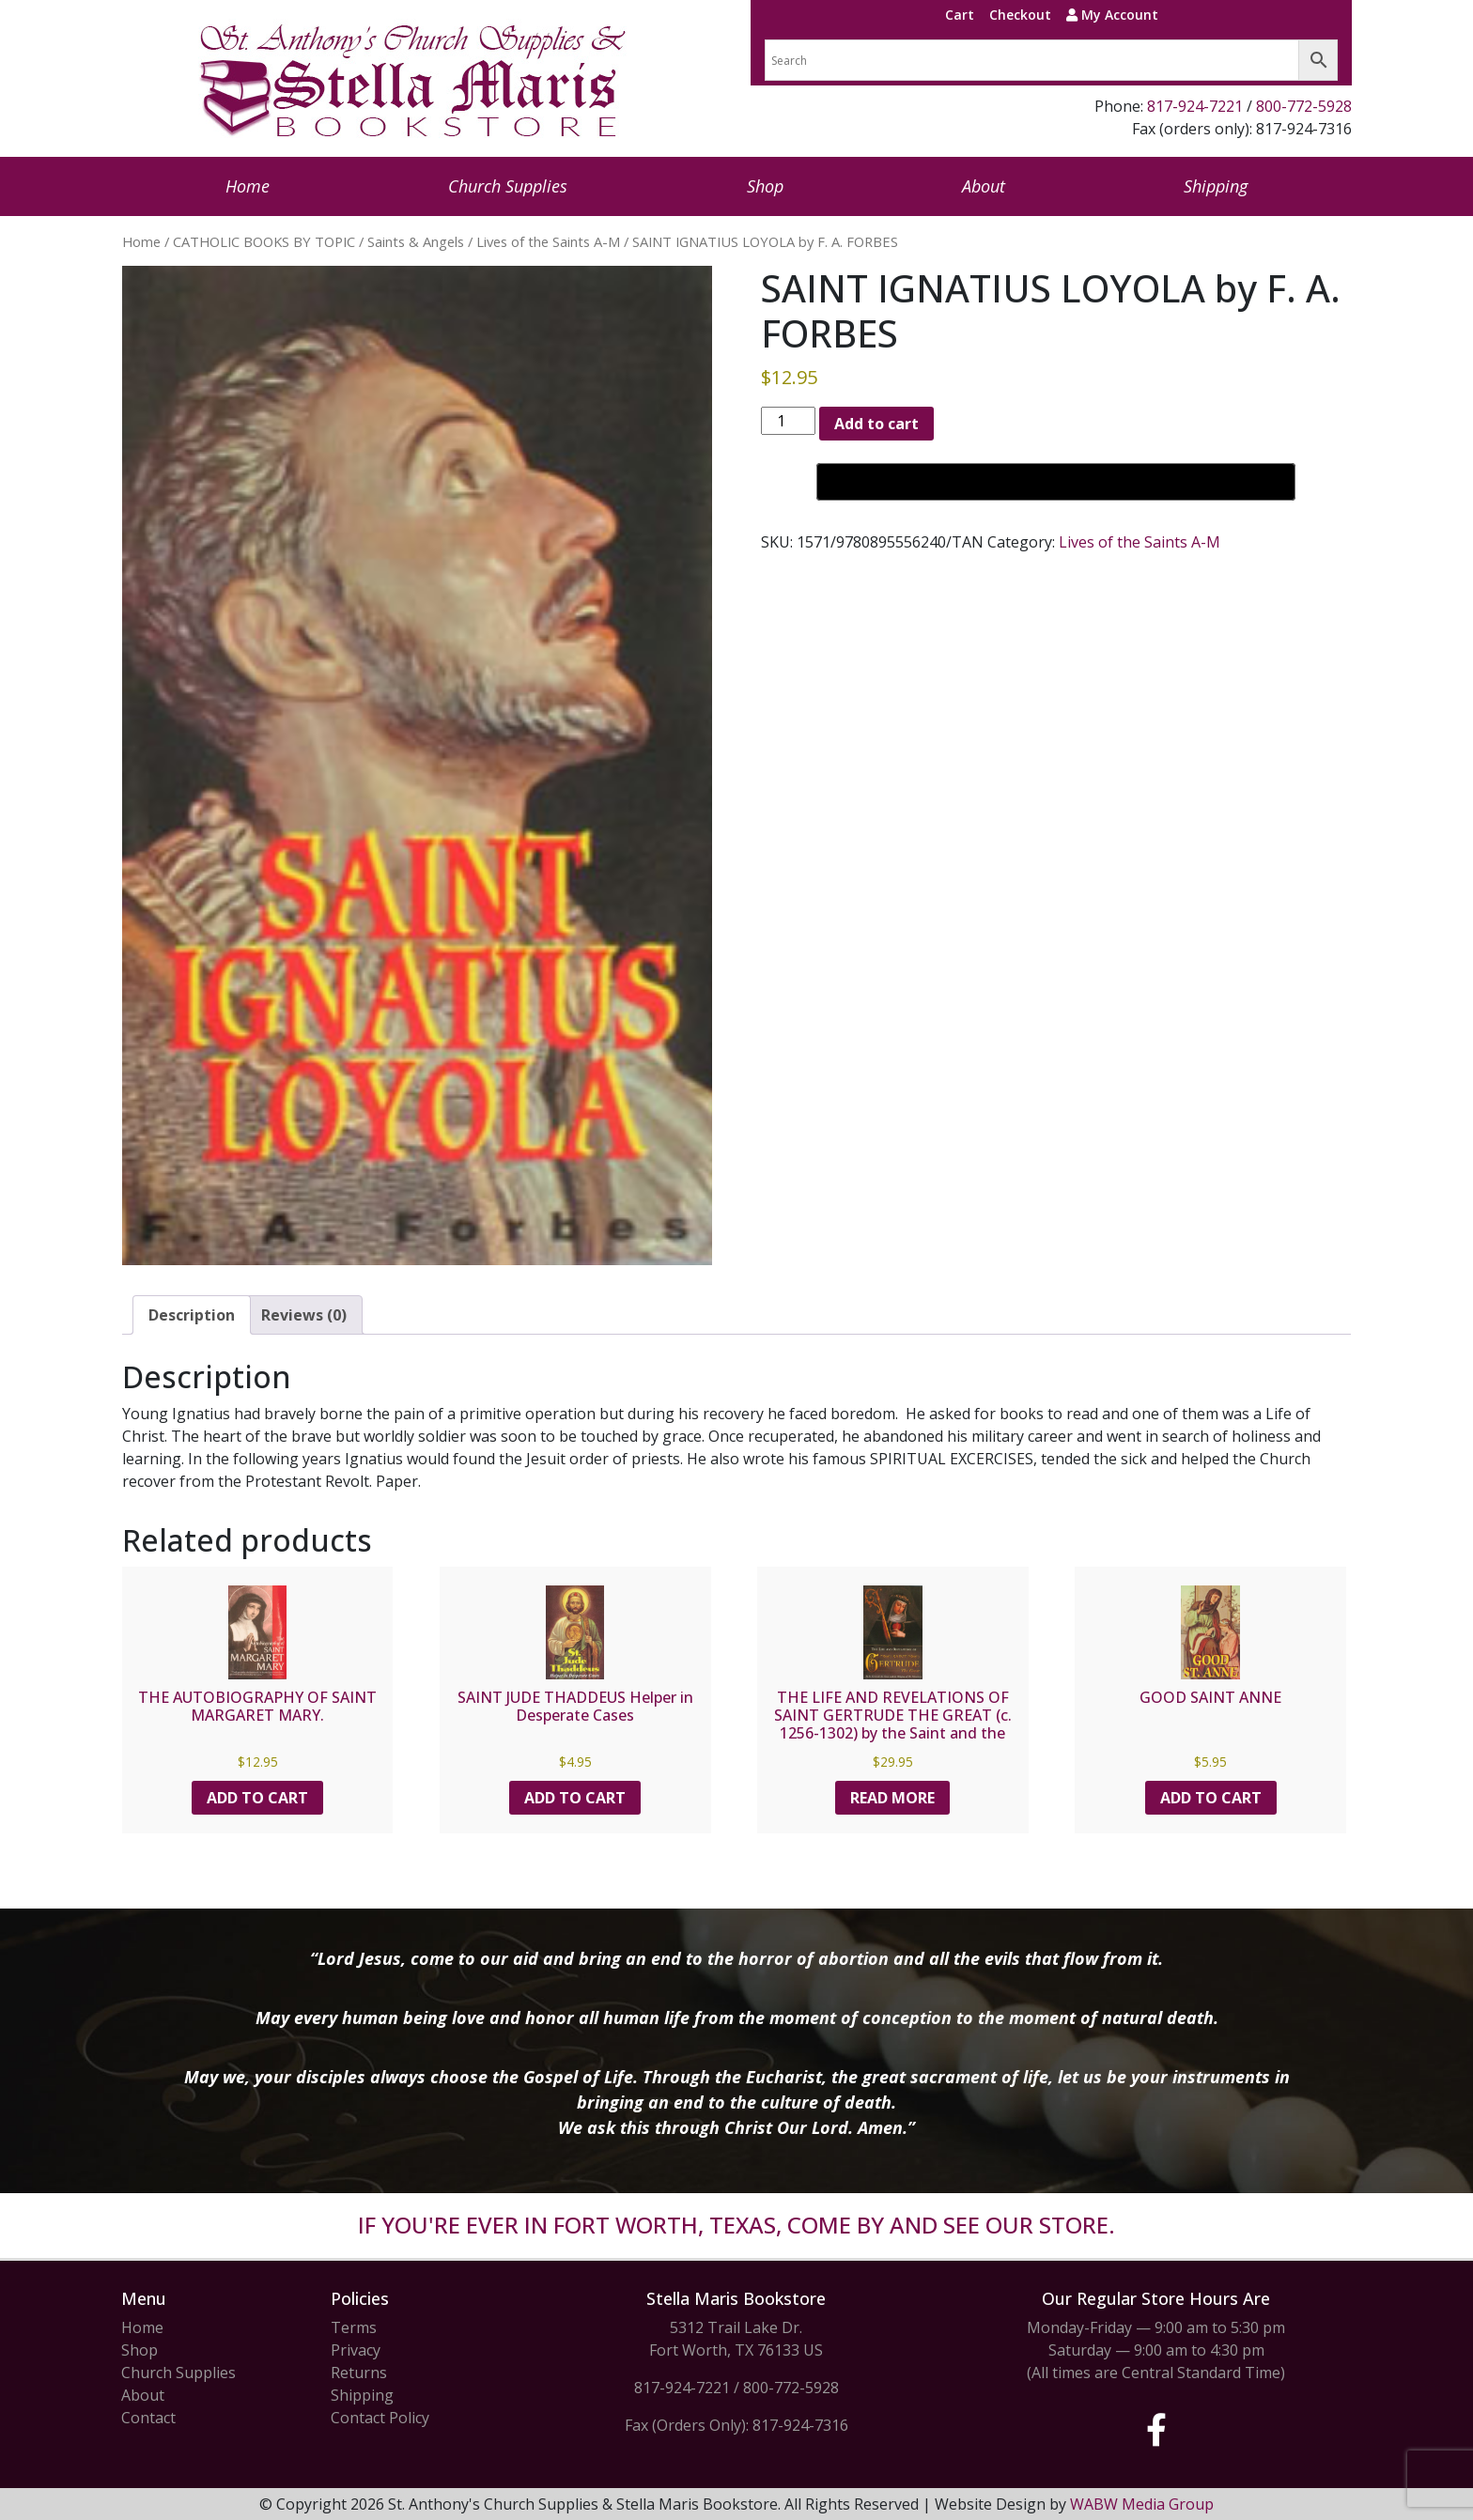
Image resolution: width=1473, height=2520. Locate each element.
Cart (959, 14)
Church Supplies (507, 186)
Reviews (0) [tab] (304, 1315)
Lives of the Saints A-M (548, 241)
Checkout (1020, 14)
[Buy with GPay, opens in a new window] (1055, 482)
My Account (1112, 14)
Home (247, 186)
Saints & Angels (415, 241)
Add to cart (876, 423)
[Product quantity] (788, 421)
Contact (148, 2417)
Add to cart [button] (257, 1797)
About (983, 186)
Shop (765, 186)
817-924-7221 (1195, 106)
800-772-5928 (1304, 106)
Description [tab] (191, 1315)
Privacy (355, 2350)
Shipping (1216, 186)
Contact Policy (380, 2417)
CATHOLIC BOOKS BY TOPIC (264, 241)
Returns (359, 2372)
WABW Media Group (1142, 2504)
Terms (354, 2327)
